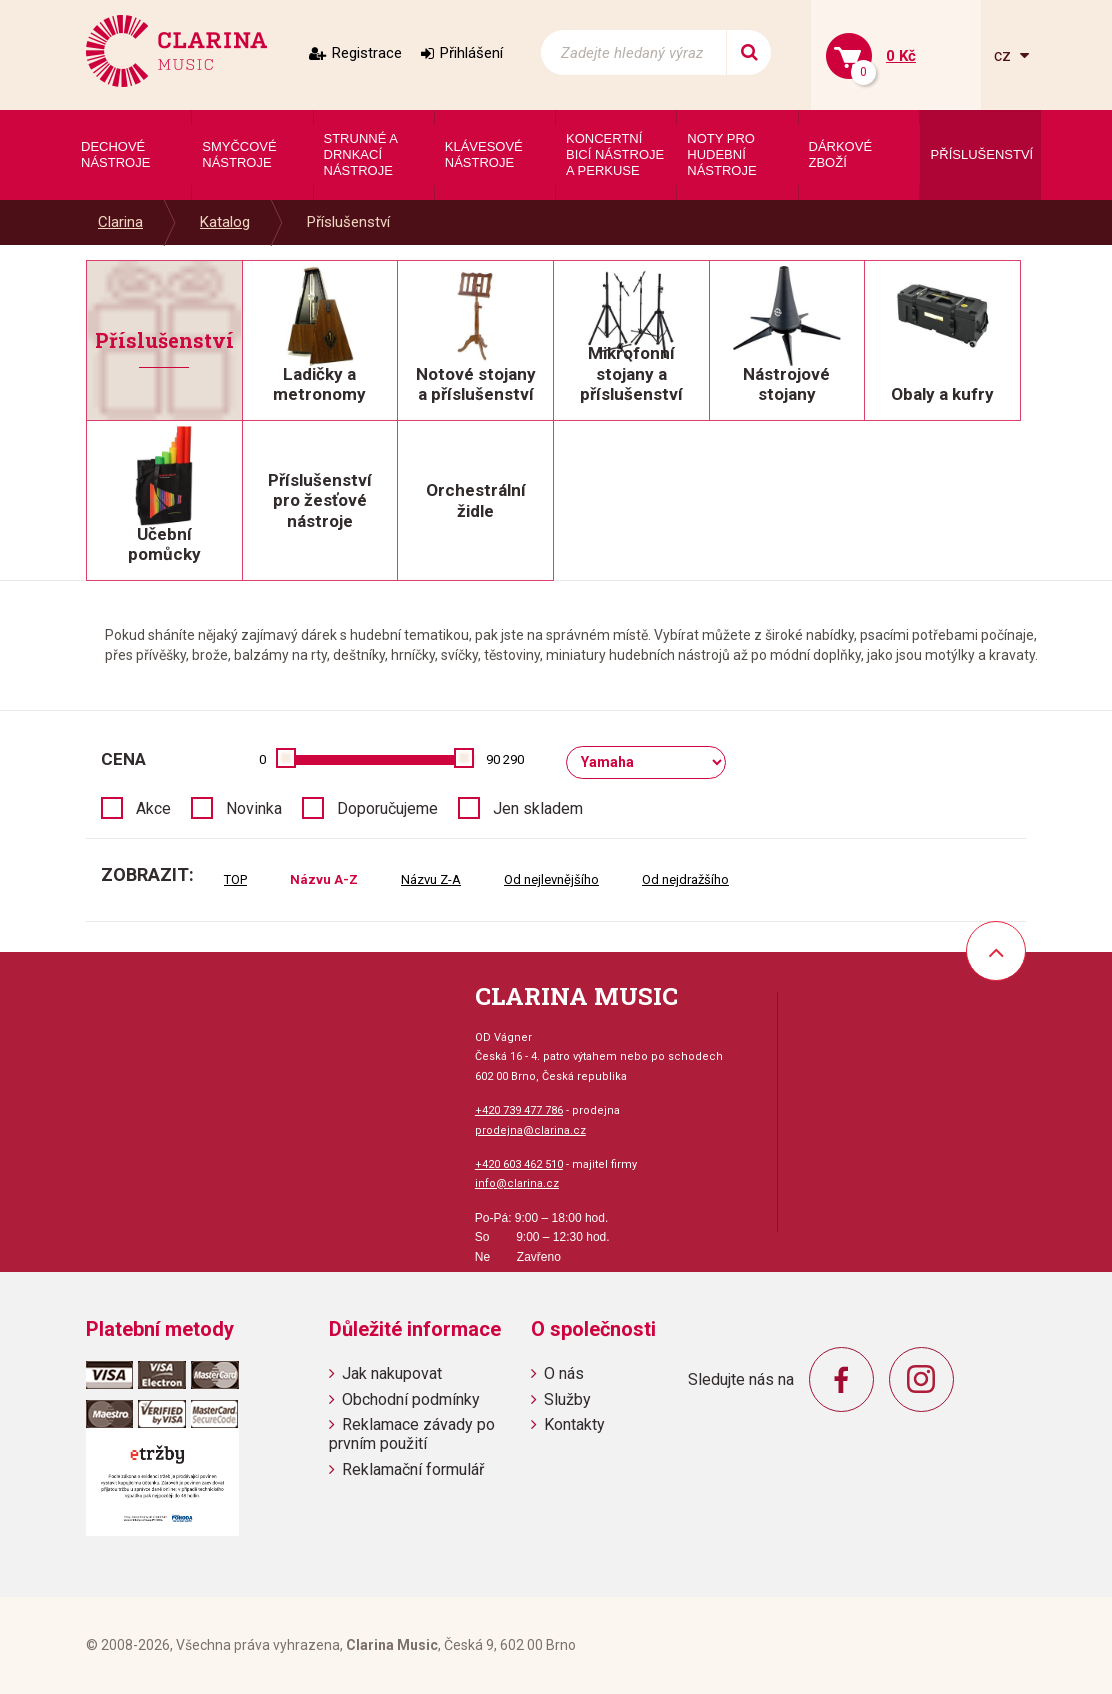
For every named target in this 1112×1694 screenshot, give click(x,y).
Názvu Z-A (431, 879)
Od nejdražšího (685, 879)
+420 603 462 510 (519, 1164)
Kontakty (574, 1424)
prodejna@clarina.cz (530, 1130)
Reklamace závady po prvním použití (412, 1434)
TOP (235, 879)
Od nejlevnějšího (551, 879)
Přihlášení (471, 53)
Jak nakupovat (392, 1373)
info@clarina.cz (517, 1183)
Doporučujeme (387, 808)
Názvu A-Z (324, 879)
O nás (564, 1373)
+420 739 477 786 (519, 1110)
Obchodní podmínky (411, 1399)
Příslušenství (348, 222)
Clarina (120, 222)
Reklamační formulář (413, 1469)
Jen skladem (538, 808)
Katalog (225, 222)
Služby (567, 1399)
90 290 (505, 759)
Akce (153, 808)
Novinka (254, 808)
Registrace (367, 53)
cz (1004, 55)
